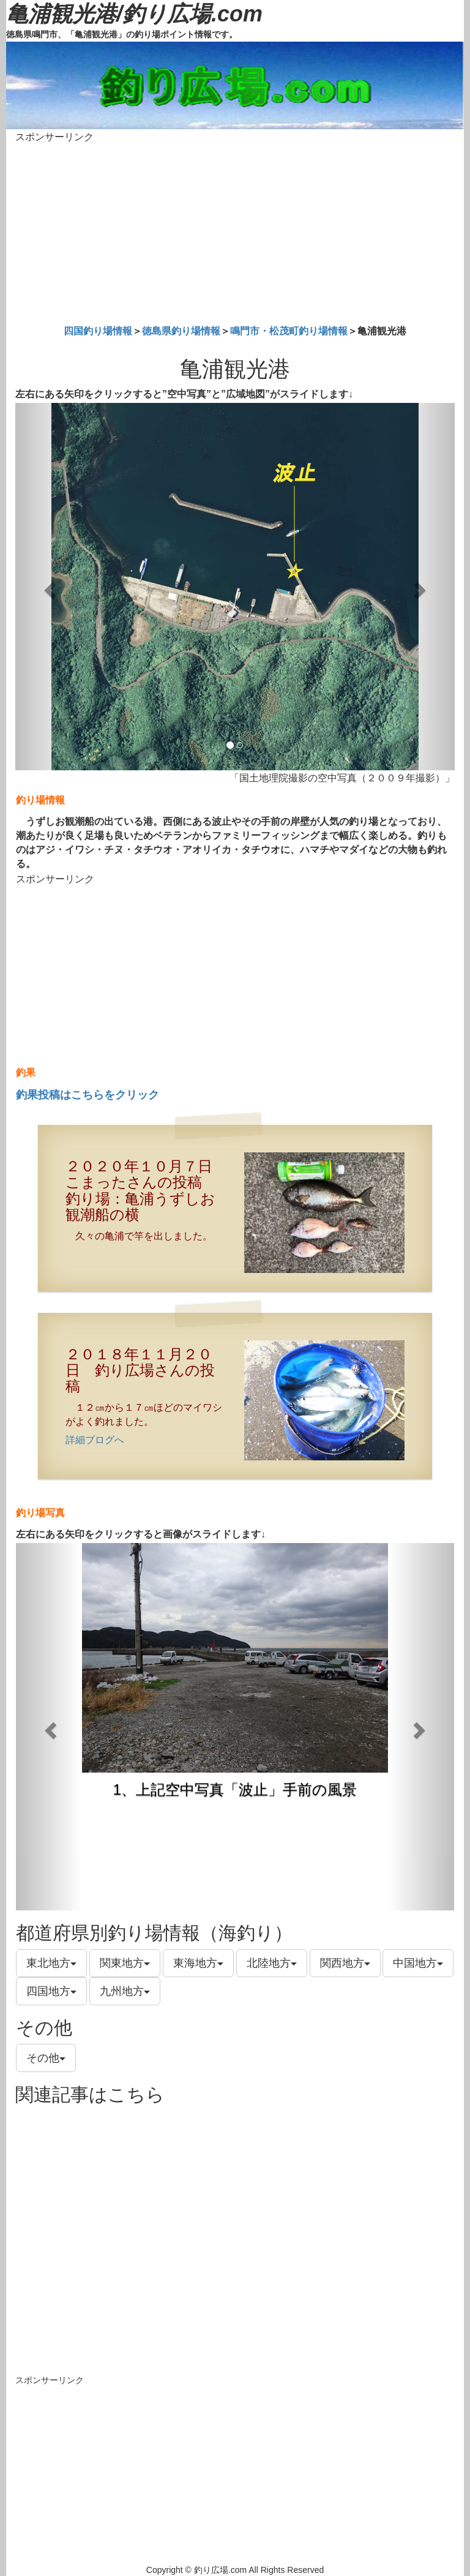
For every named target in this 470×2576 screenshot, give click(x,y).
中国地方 (418, 1963)
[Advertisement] (235, 231)
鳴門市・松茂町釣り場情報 (289, 331)
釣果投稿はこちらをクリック (87, 1095)
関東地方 (125, 1963)
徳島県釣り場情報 (181, 331)
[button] (48, 586)
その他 (45, 2058)
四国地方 (51, 1991)
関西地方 (345, 1963)
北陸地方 (272, 1963)
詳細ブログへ (94, 1440)
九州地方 (125, 1991)
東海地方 (198, 1963)
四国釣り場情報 (98, 331)
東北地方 (51, 1963)
